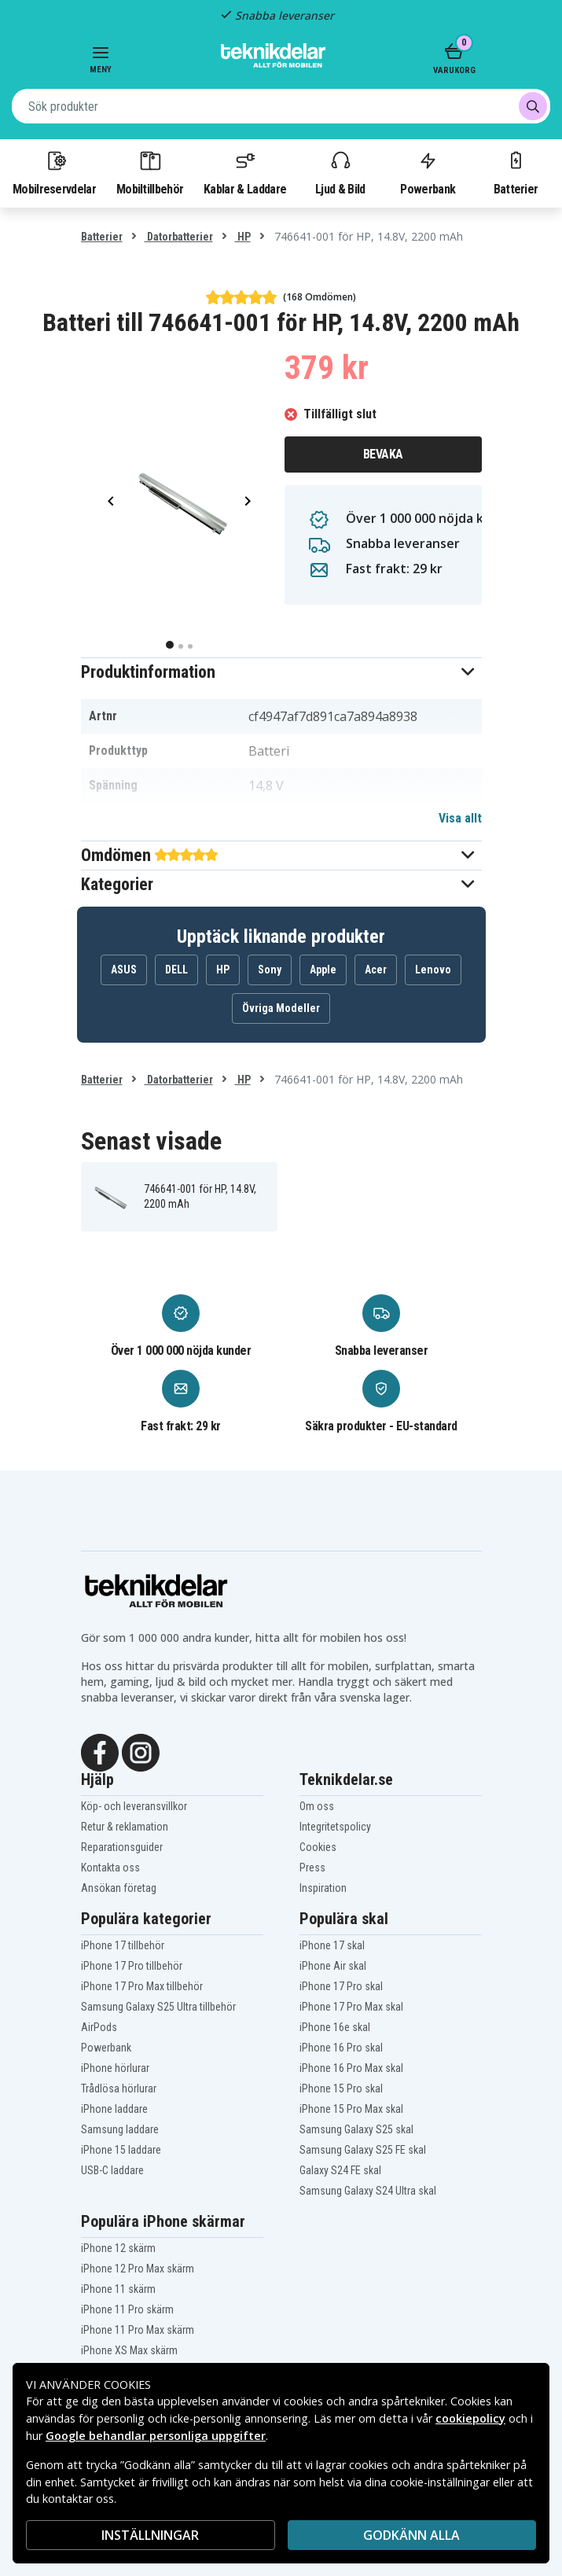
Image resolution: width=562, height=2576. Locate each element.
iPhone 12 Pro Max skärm (137, 2268)
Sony (269, 969)
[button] (281, 671)
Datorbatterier (179, 236)
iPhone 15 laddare (121, 2150)
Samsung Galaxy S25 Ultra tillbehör (158, 2006)
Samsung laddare (120, 2129)
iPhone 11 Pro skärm (127, 2309)
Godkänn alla (411, 2535)
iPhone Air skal (332, 1966)
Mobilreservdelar (54, 172)
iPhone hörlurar (115, 2068)
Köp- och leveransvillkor (134, 1806)
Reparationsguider (122, 1847)
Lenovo (433, 969)
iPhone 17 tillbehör (122, 1945)
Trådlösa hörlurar (118, 2088)
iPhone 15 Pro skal (341, 2088)
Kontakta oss (110, 1867)
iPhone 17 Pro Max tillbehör (142, 1986)
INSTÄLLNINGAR (150, 2535)
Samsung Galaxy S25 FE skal (362, 2150)
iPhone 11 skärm (118, 2289)
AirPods (99, 2027)
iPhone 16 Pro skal (341, 2047)
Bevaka (383, 454)
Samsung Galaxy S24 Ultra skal (367, 2190)
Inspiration (323, 1888)
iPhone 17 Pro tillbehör (131, 1966)
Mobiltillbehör (149, 172)
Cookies (317, 1847)
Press (312, 1867)
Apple (323, 969)
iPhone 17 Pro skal (341, 1986)
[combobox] (281, 106)
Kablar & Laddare (245, 172)
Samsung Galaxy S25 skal (356, 2129)
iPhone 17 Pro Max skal (351, 2006)
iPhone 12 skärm (118, 2248)
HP (243, 236)
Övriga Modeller (281, 1008)
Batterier (516, 172)
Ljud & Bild (340, 172)
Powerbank (427, 172)
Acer (376, 969)
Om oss (316, 1806)
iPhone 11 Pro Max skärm (137, 2330)
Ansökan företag (118, 1888)
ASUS (124, 969)
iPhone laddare (114, 2109)
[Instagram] (141, 1751)
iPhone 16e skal (334, 2027)
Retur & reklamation (124, 1826)
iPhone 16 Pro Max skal (351, 2068)
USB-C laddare (112, 2170)
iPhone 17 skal (332, 1945)
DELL (176, 969)
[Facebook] (100, 1751)
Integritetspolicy (335, 1826)
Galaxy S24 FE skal (340, 2170)
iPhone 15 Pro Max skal (351, 2109)
